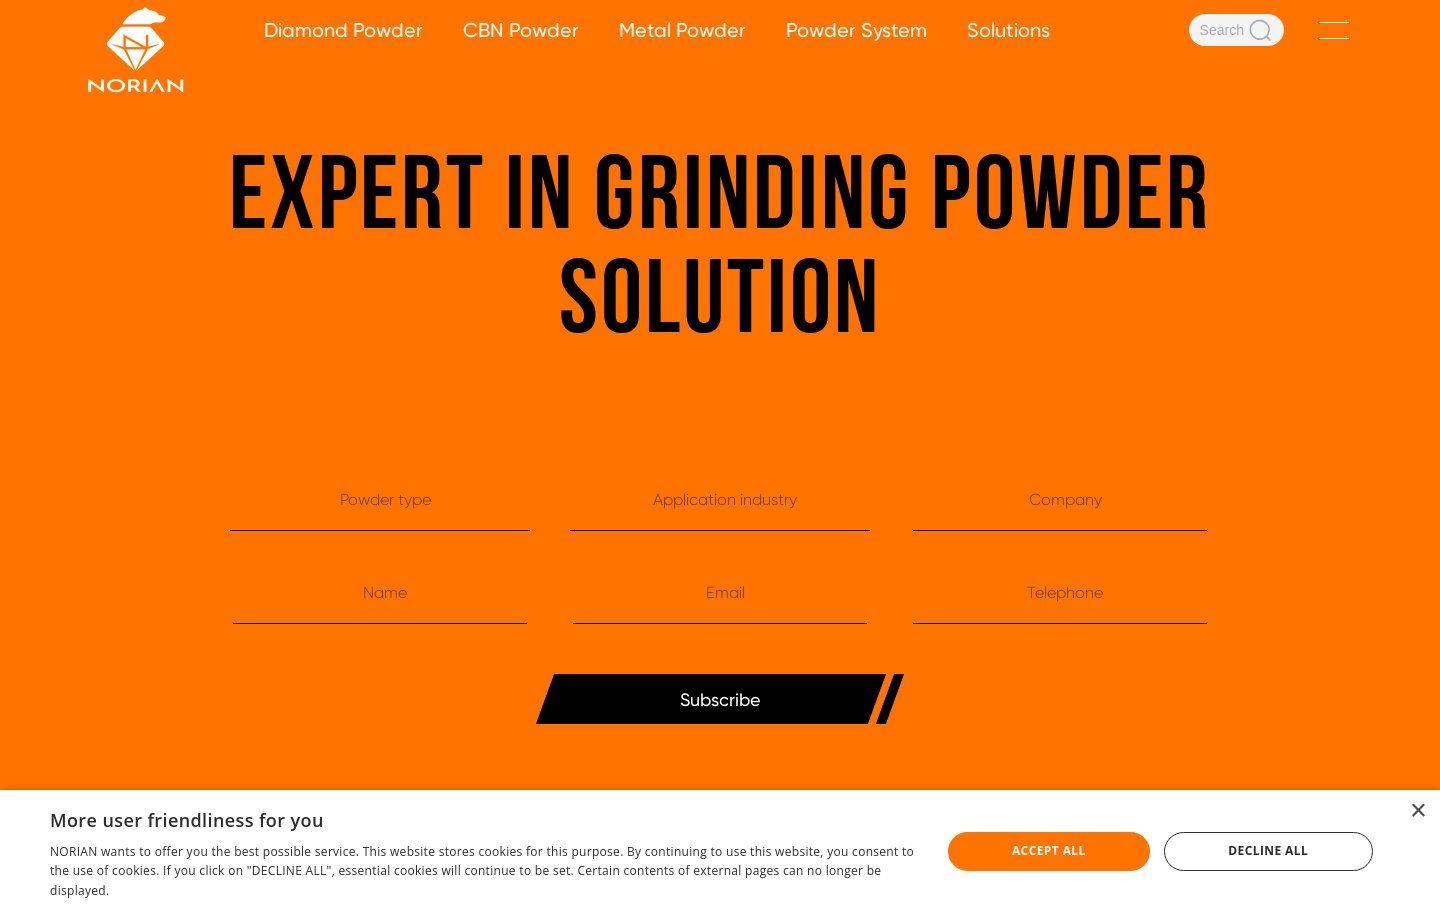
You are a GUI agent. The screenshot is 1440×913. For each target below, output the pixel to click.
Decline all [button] (1268, 850)
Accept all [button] (1049, 850)
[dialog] (720, 851)
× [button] (1417, 811)
